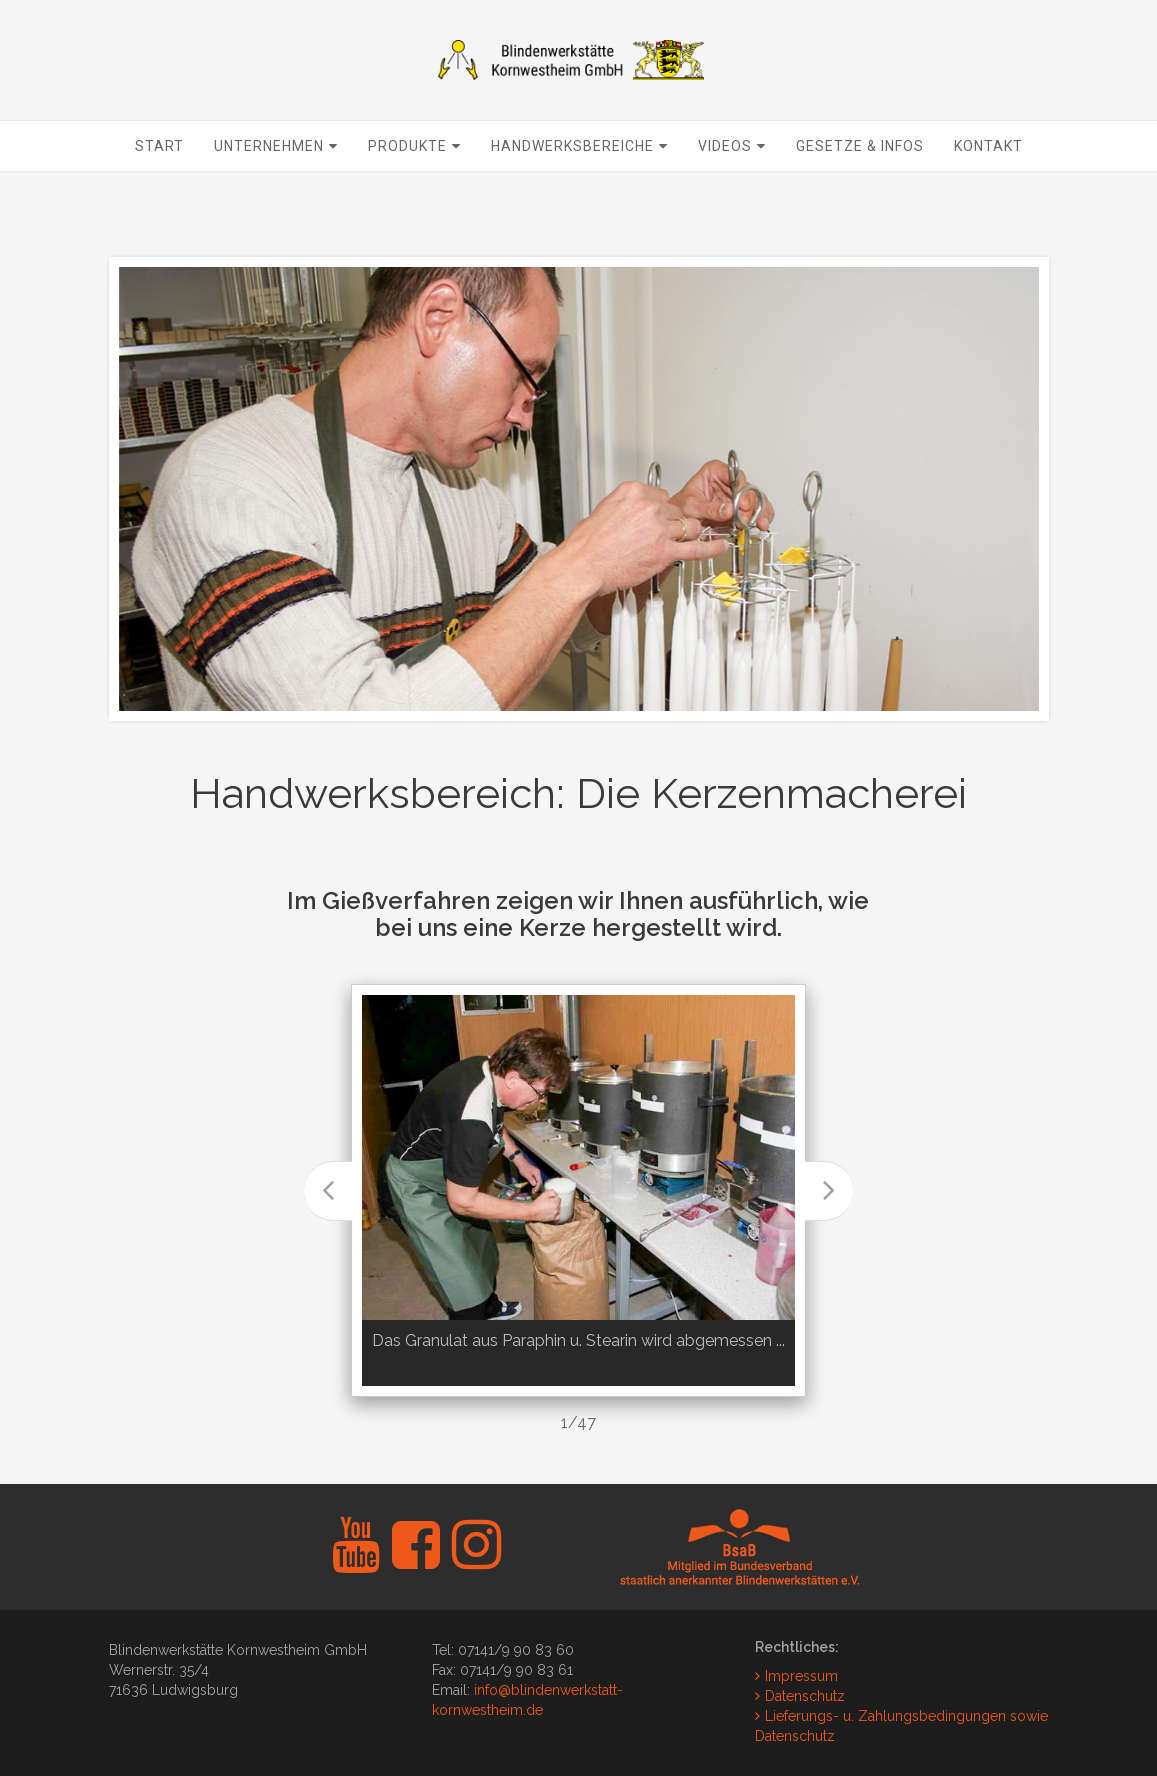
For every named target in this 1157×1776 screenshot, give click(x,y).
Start (159, 196)
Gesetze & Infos (860, 196)
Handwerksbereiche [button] (579, 196)
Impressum (801, 1676)
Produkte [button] (414, 196)
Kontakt (988, 196)
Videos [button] (732, 196)
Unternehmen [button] (276, 196)
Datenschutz (805, 1696)
